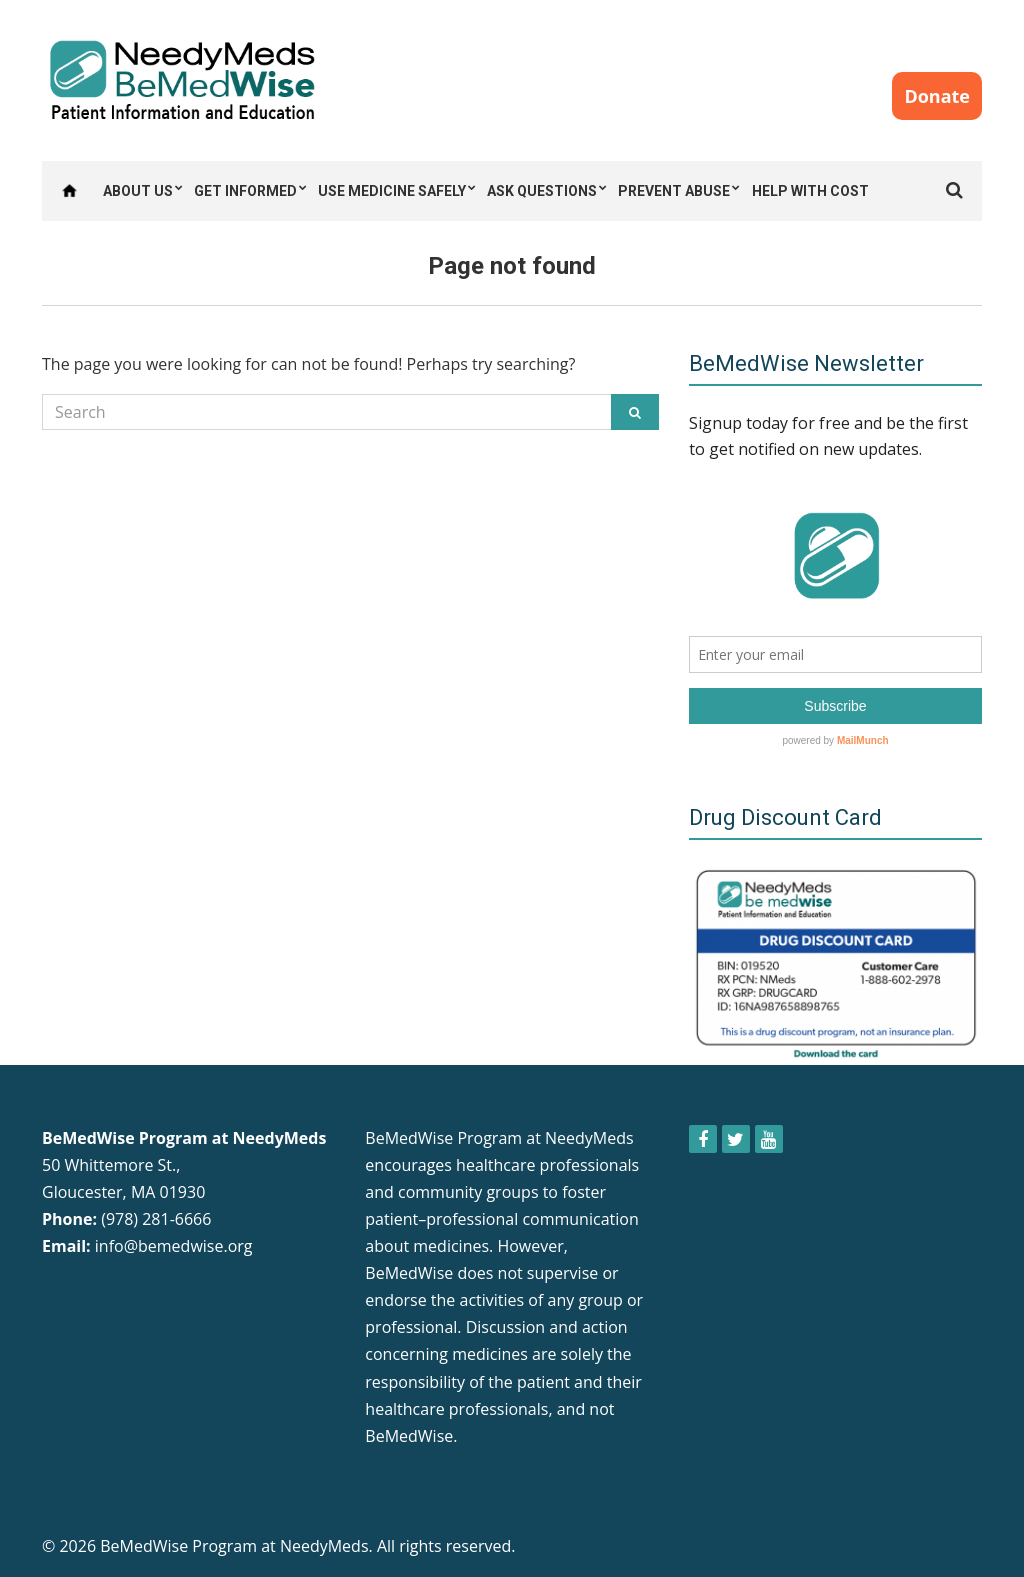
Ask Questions (542, 191)
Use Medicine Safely (392, 191)
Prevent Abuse (674, 191)
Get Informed (245, 191)
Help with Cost (810, 191)
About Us (138, 191)
